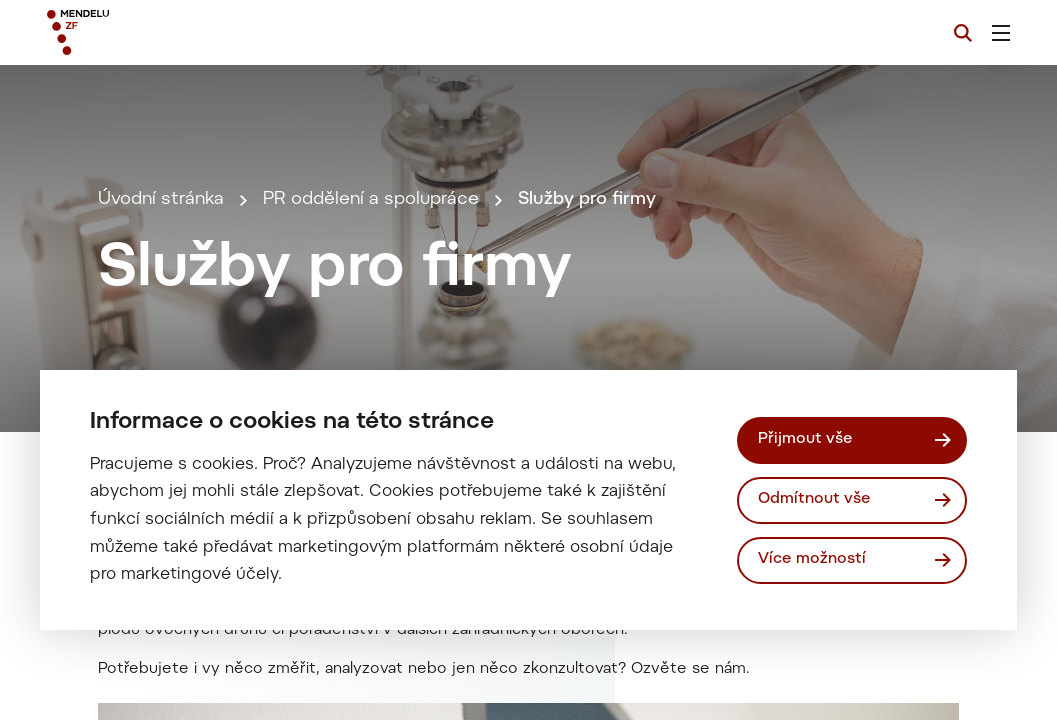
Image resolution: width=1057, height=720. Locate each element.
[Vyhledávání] (963, 33)
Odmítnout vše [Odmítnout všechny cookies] (814, 499)
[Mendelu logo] (159, 32)
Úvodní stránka (161, 200)
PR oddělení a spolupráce (371, 200)
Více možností (812, 559)
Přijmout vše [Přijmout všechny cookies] (805, 439)
